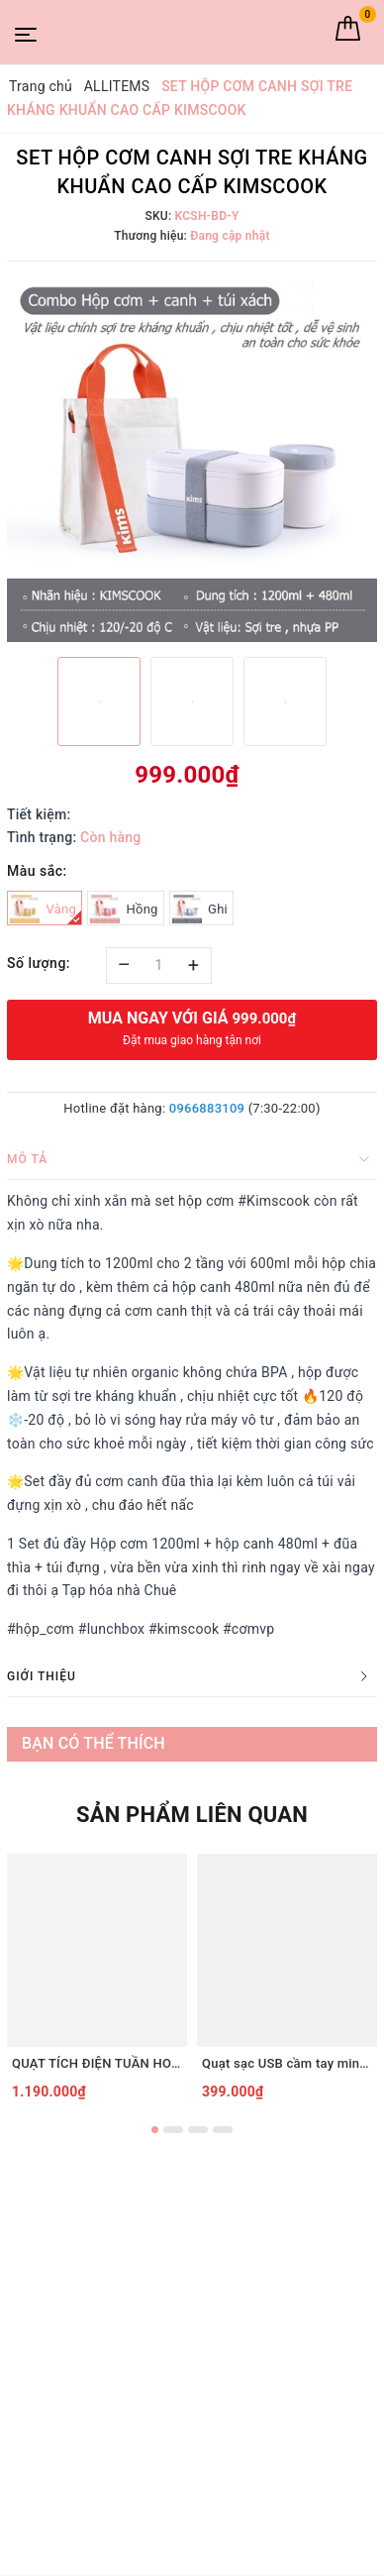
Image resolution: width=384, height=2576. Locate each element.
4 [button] (223, 2129)
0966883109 (206, 1108)
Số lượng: (38, 963)
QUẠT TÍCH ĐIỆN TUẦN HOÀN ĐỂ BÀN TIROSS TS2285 (97, 2063)
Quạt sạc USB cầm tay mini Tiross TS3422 (287, 2063)
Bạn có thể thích (93, 1743)
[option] (192, 456)
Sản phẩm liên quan (192, 1814)
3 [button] (198, 2129)
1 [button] (154, 2129)
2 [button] (173, 2129)
